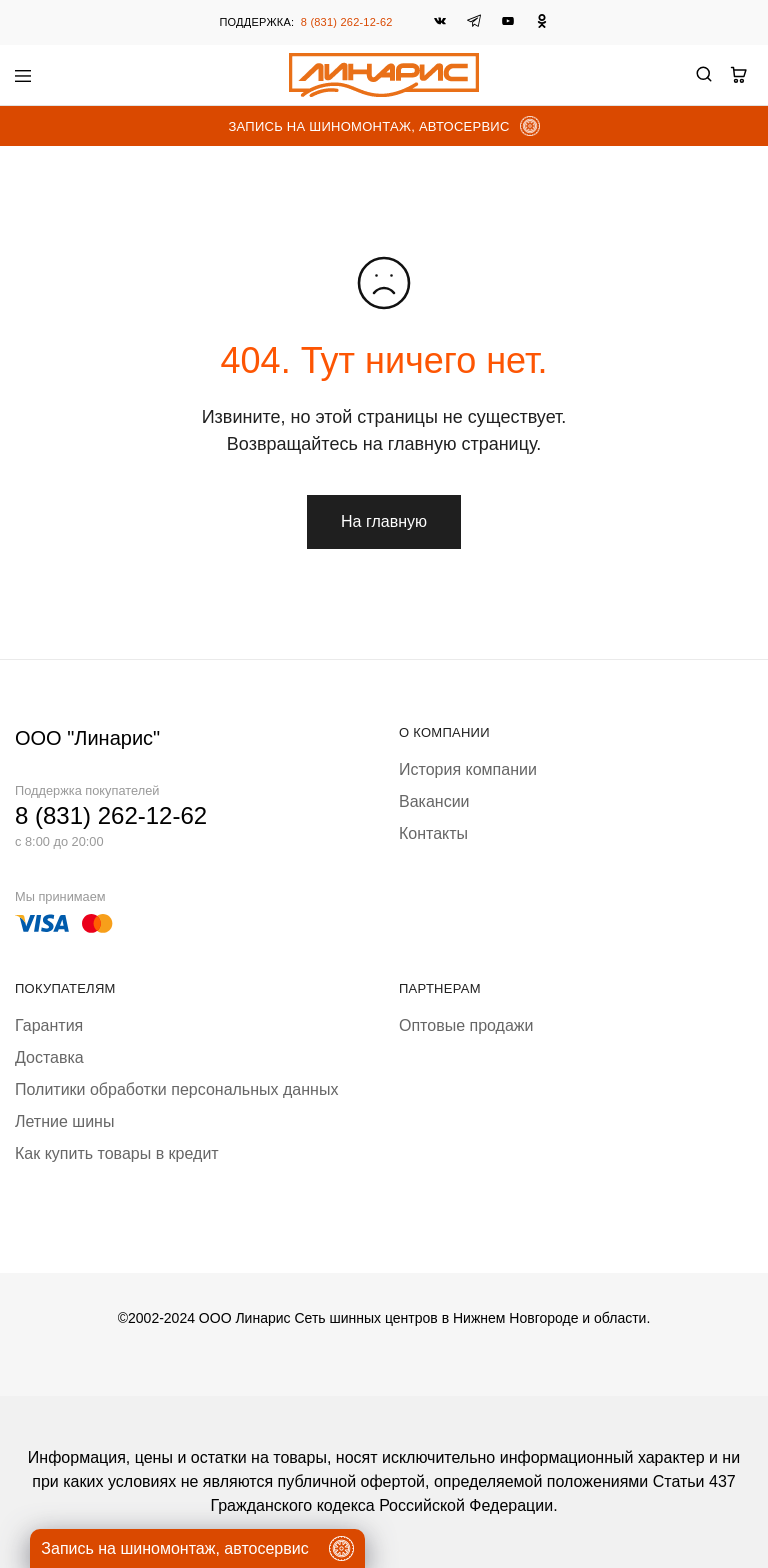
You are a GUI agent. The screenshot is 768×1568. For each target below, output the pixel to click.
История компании (468, 769)
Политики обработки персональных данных (176, 1089)
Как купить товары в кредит (117, 1153)
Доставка (49, 1057)
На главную (384, 521)
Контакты (433, 833)
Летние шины (64, 1121)
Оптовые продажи (466, 1025)
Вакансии (434, 801)
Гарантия (49, 1025)
